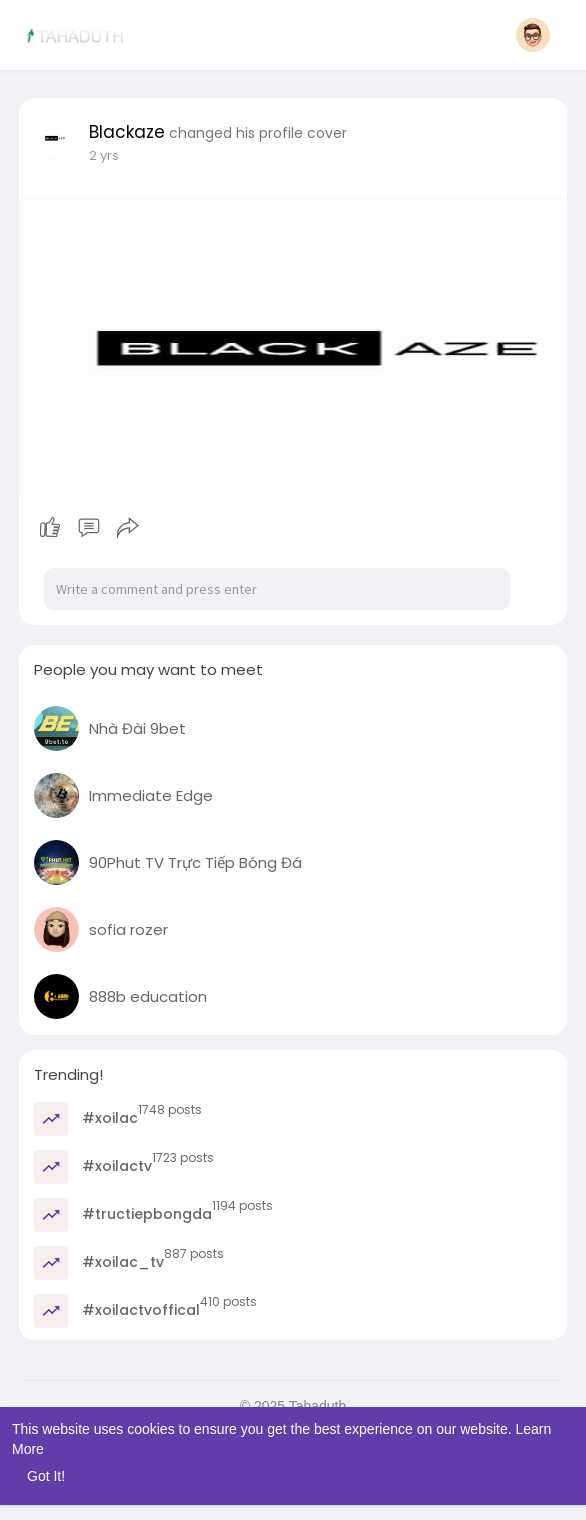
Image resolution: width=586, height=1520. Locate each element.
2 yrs (104, 155)
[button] (533, 35)
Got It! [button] (46, 1476)
